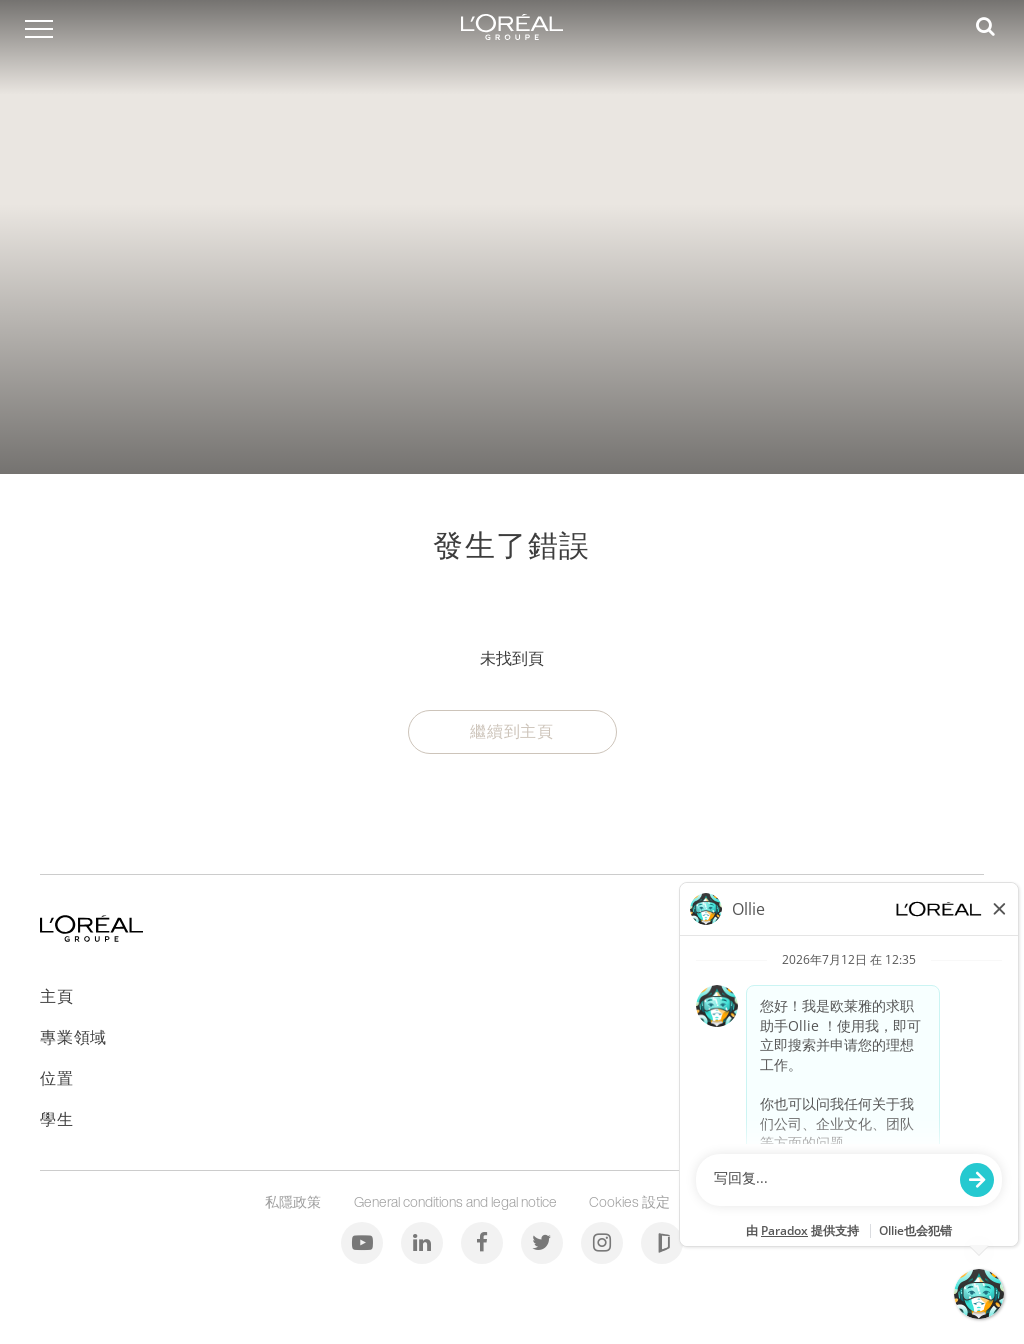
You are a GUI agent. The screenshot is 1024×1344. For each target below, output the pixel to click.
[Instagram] (603, 1241)
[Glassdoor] (662, 1241)
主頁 (57, 996)
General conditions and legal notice (457, 1201)
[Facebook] (483, 1241)
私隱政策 (294, 1201)
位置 (57, 1078)
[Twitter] (543, 1241)
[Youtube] (363, 1241)
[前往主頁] (91, 935)
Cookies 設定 (632, 1201)
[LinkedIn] (423, 1241)
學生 (57, 1119)
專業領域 (73, 1037)
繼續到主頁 (512, 731)
